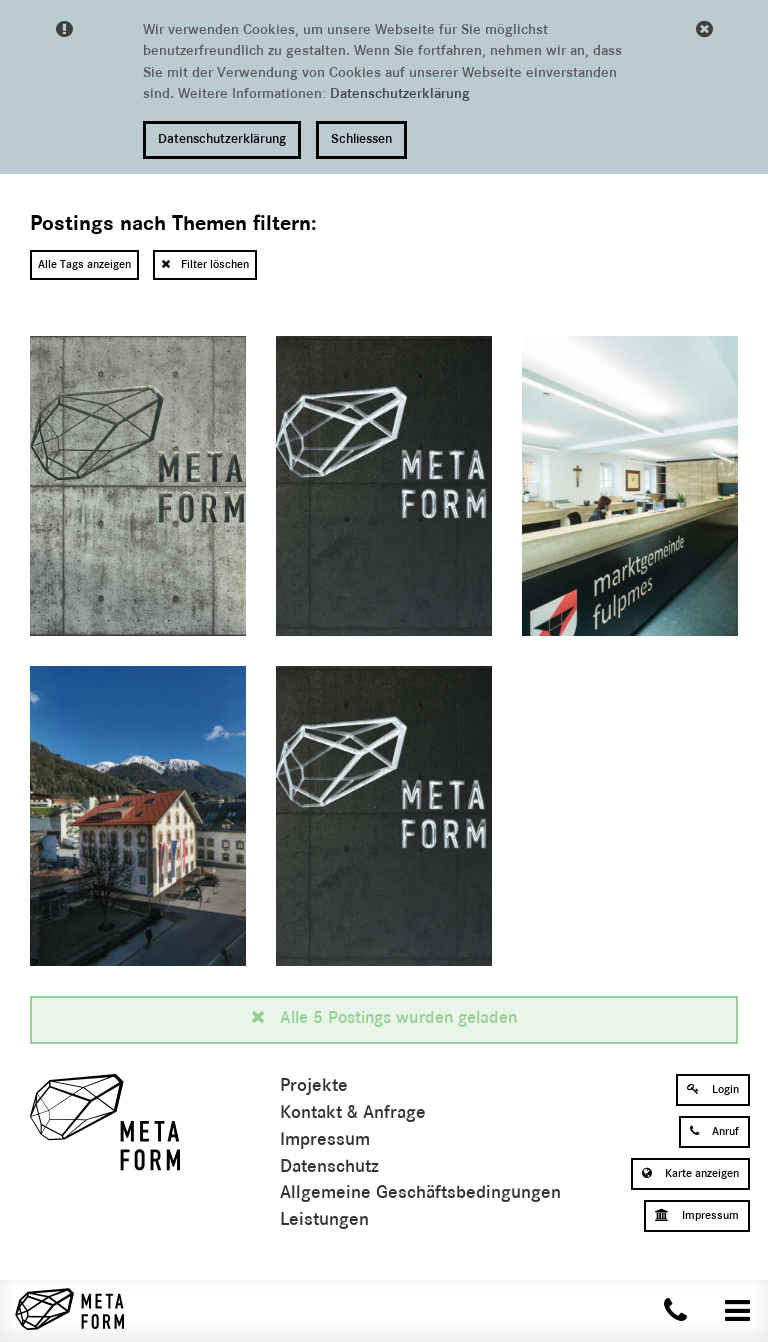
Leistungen (324, 1220)
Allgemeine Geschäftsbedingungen (420, 1193)
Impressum (325, 1140)
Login (713, 1089)
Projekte (314, 1086)
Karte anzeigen (690, 1173)
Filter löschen (205, 264)
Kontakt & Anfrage (353, 1113)
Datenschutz (329, 1167)
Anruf (714, 1131)
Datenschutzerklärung (400, 94)
